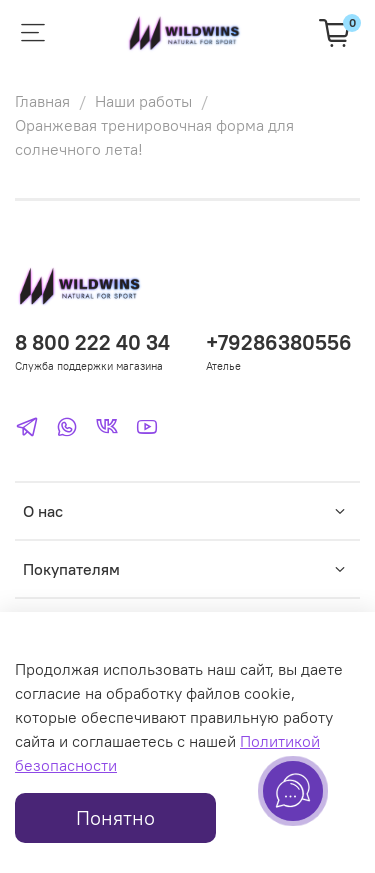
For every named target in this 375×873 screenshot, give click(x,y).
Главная (42, 101)
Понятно (115, 817)
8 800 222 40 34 (92, 342)
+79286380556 (279, 342)
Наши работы (143, 101)
